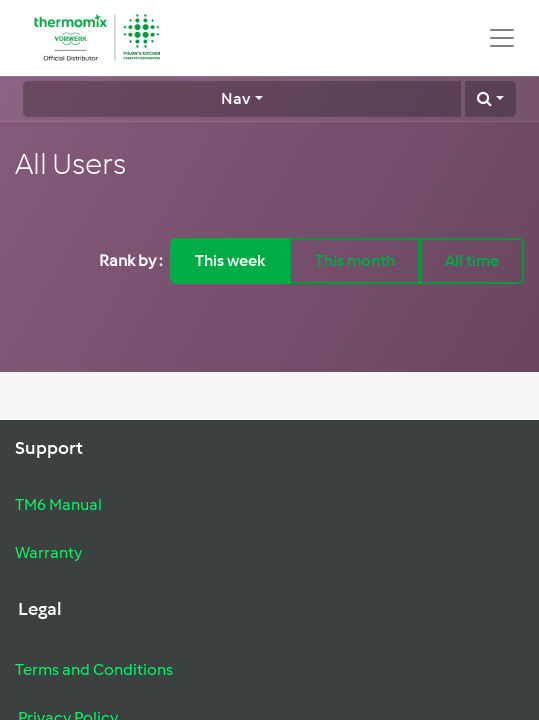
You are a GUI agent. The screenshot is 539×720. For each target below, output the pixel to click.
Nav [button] (235, 98)
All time (472, 260)
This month (355, 260)
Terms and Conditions (94, 669)
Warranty (48, 552)
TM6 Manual (58, 504)
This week (230, 260)
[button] (490, 99)
